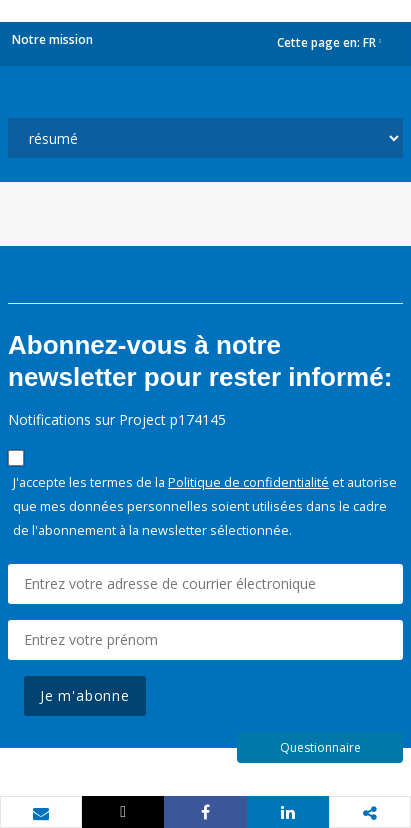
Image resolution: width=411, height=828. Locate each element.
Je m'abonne (85, 695)
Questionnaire (320, 747)
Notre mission (52, 39)
